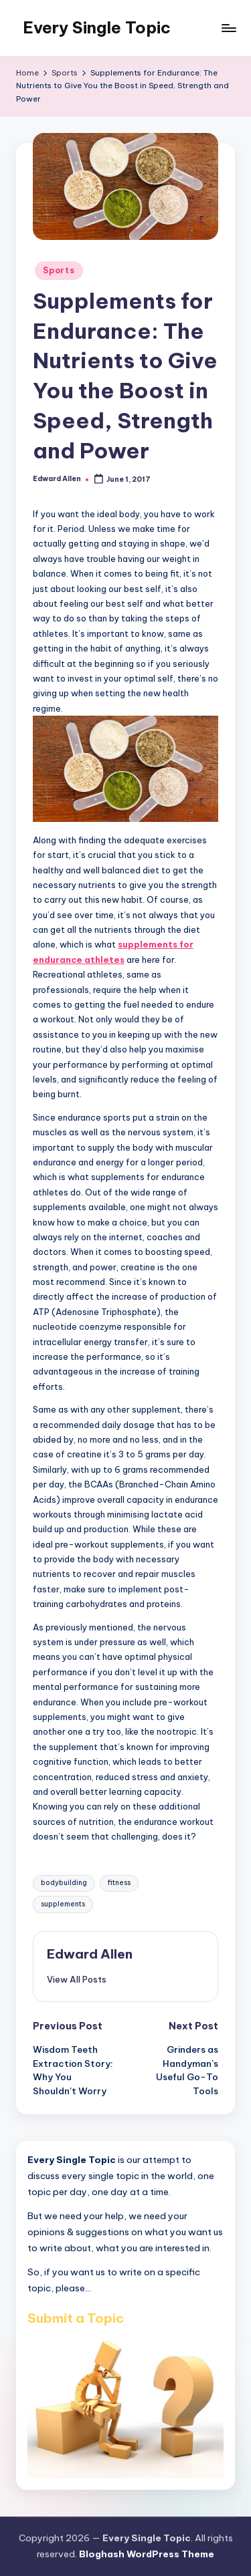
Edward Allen (90, 1954)
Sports (58, 270)
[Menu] (228, 27)
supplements (63, 1904)
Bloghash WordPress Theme (146, 2554)
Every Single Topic (97, 27)
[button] (76, 1979)
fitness (119, 1882)
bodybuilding (64, 1882)
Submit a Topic (75, 2318)
